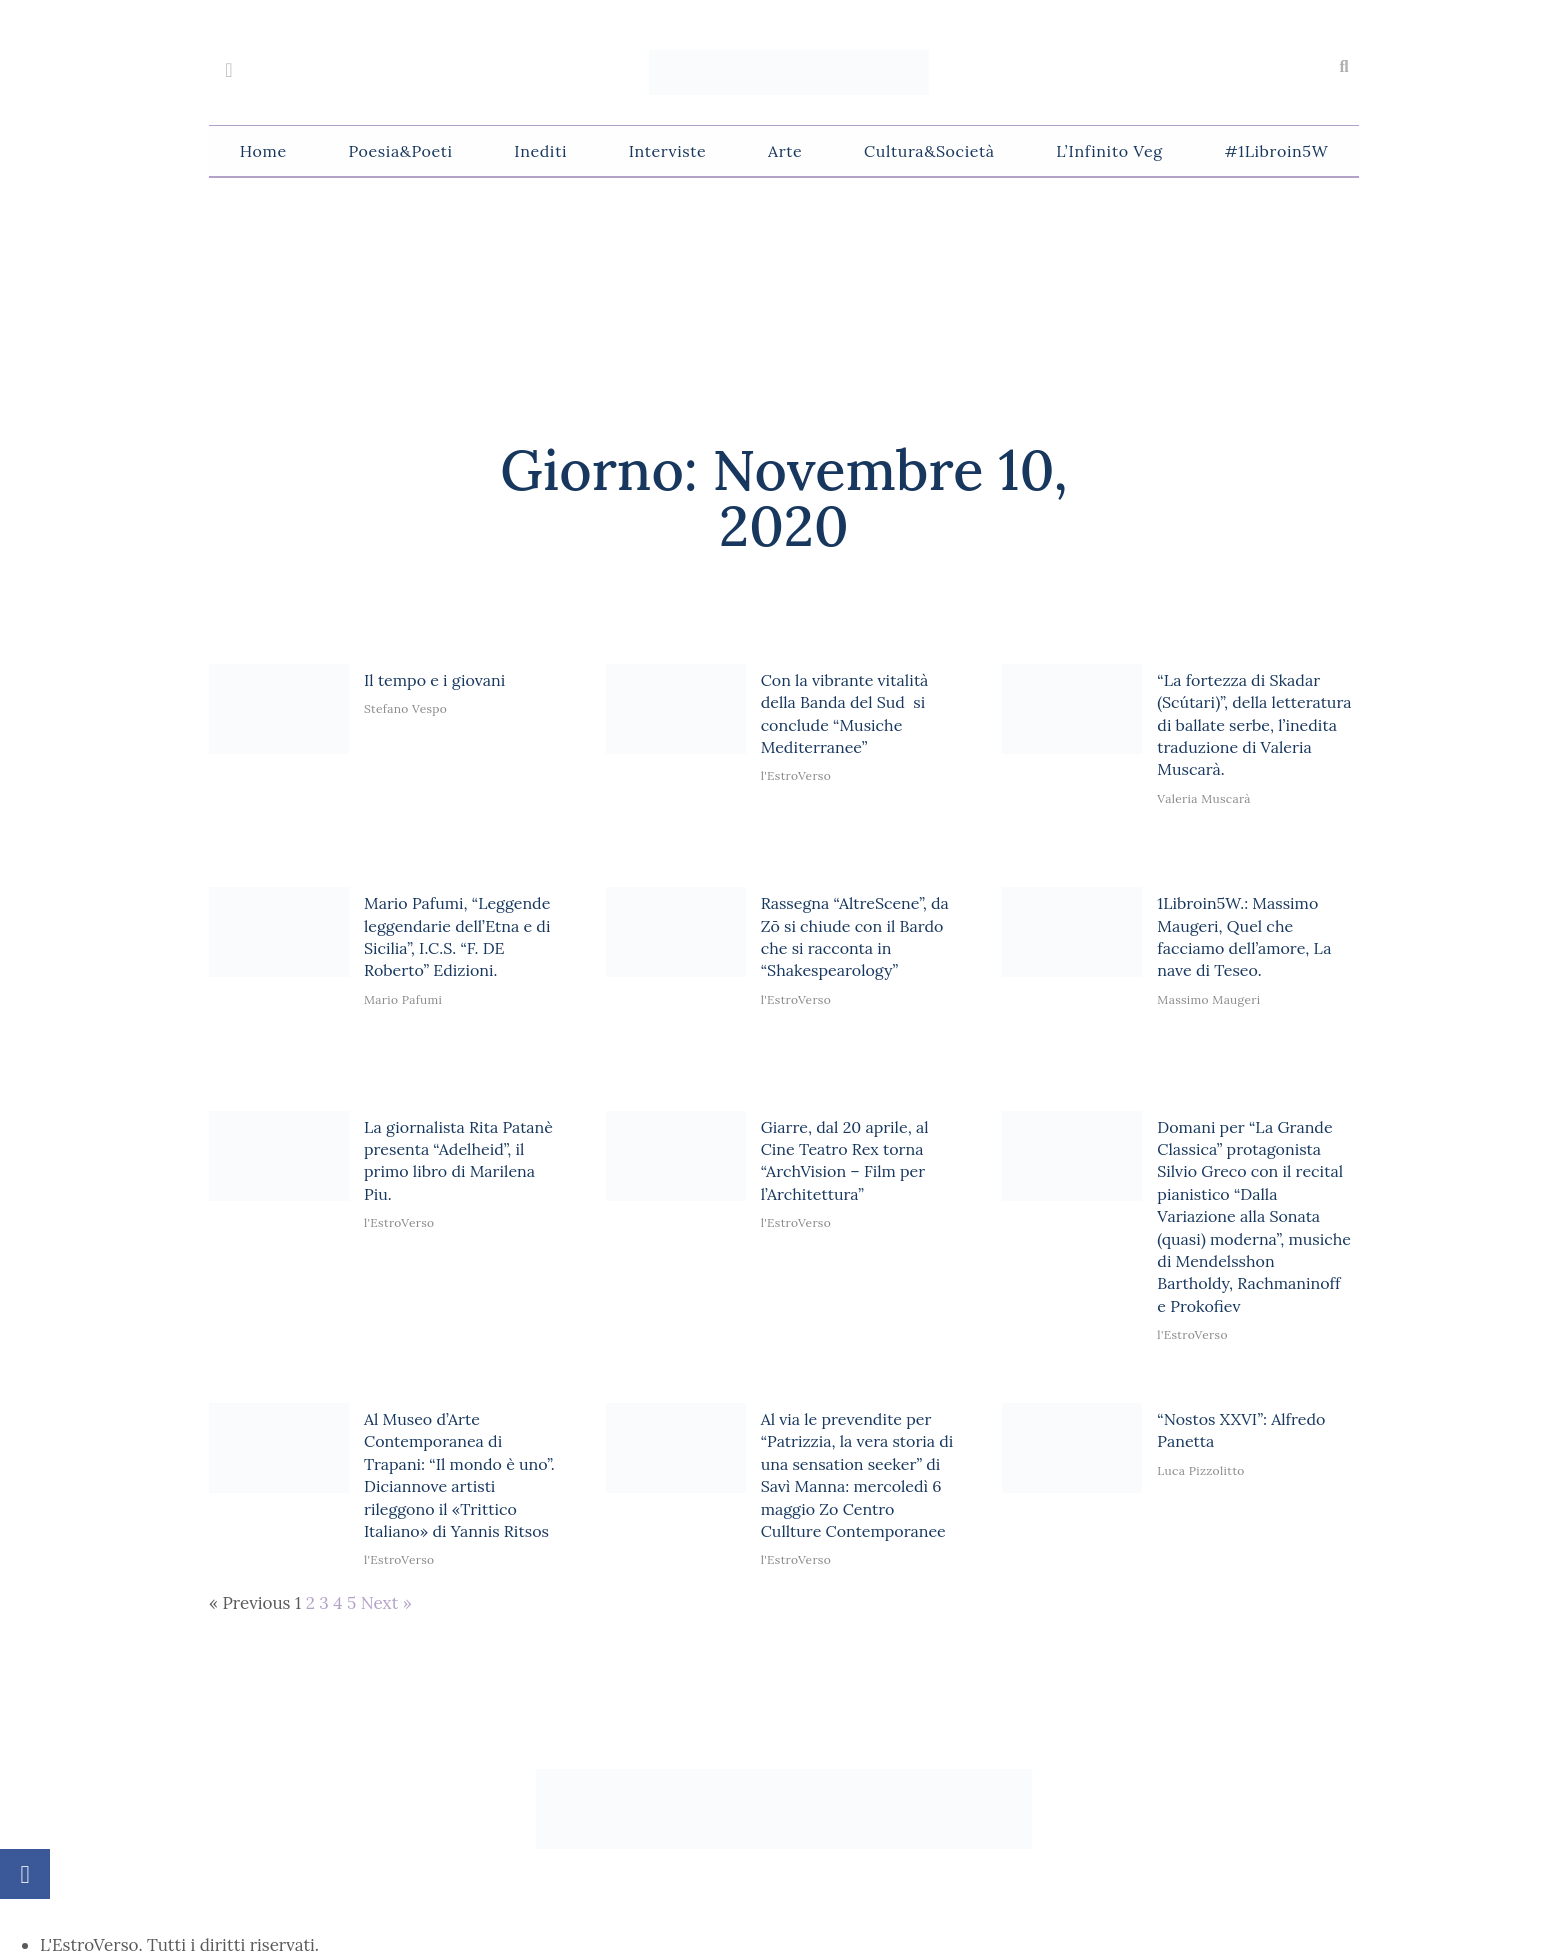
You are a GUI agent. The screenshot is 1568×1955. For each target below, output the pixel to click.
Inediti (540, 151)
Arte (785, 151)
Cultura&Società (929, 151)
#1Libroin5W (1276, 151)
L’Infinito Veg (1109, 151)
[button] (1344, 67)
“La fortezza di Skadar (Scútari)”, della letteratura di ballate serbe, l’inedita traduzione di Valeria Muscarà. (1254, 725)
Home (263, 151)
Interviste (668, 151)
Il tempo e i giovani (434, 680)
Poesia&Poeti (400, 151)
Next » (386, 1603)
